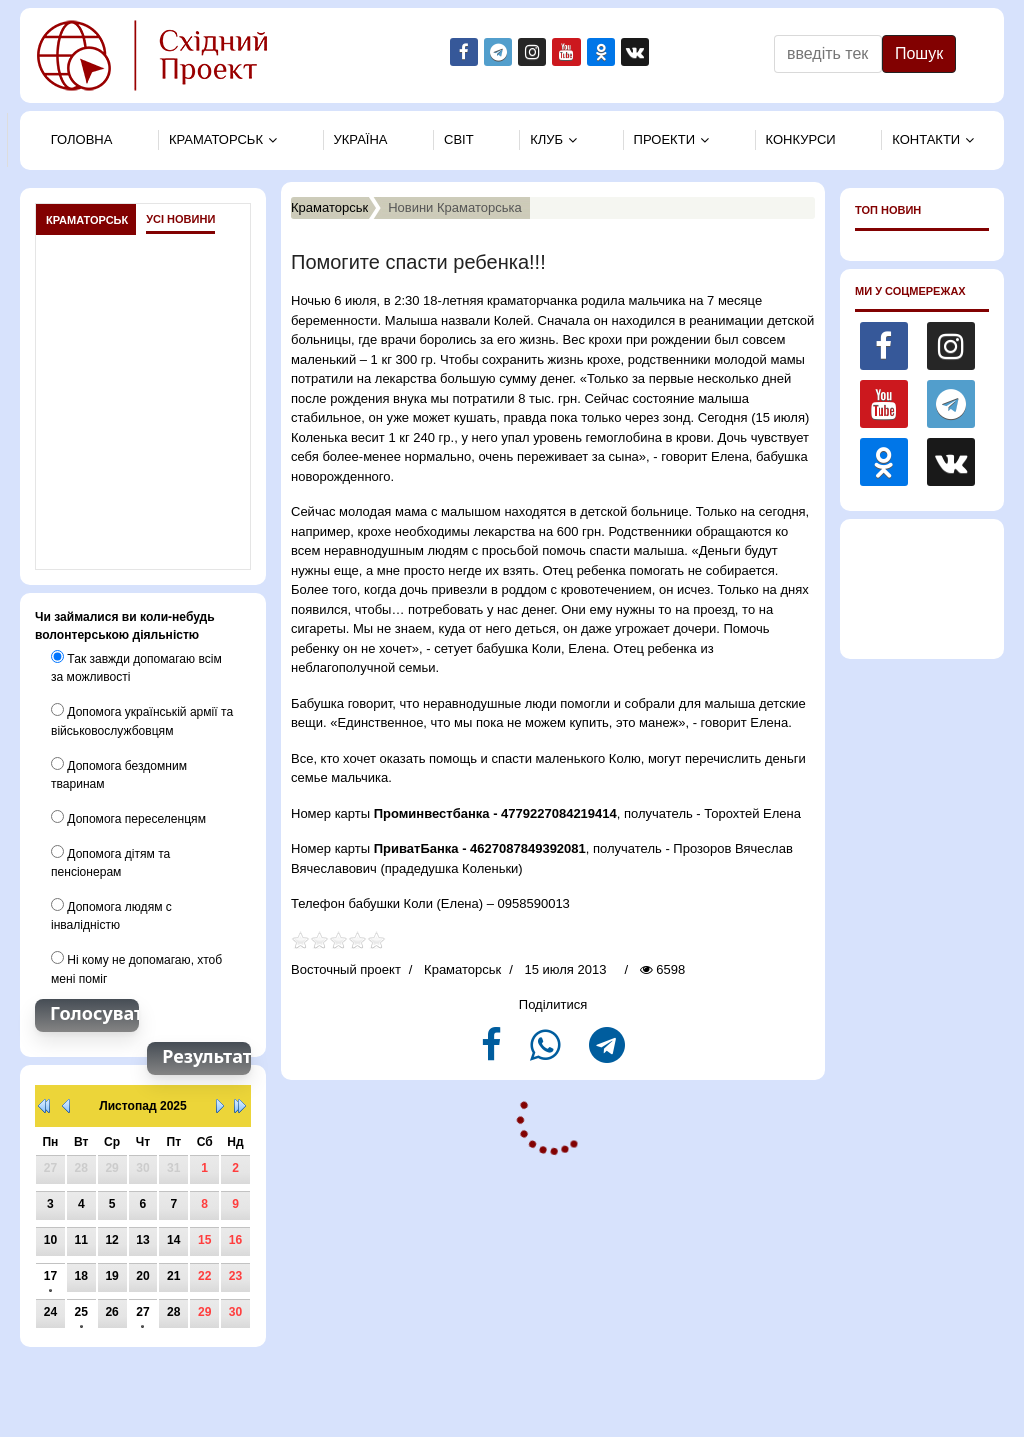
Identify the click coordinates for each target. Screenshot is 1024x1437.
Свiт (459, 139)
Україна (361, 139)
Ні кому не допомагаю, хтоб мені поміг (136, 967)
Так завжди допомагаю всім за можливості (136, 667)
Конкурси (801, 139)
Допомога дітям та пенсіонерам (110, 861)
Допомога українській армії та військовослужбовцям (141, 720)
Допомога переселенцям (128, 817)
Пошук (919, 53)
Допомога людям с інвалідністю (111, 914)
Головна (82, 139)
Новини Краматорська (455, 207)
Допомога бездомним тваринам (118, 773)
